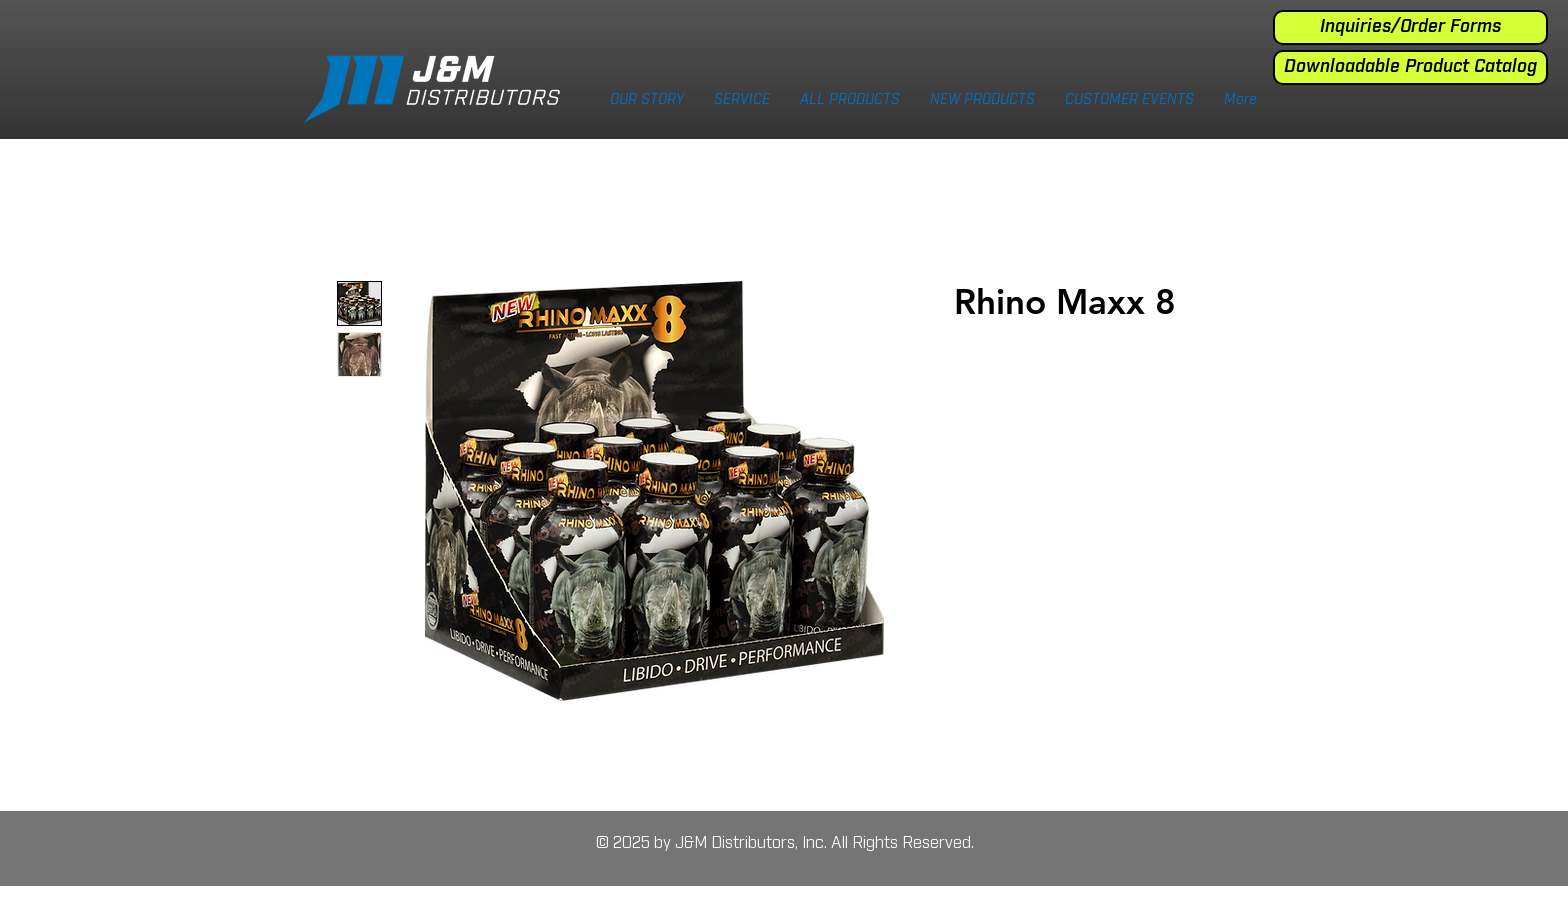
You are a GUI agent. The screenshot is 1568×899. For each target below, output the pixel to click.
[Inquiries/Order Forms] (1410, 27)
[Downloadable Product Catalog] (1410, 67)
